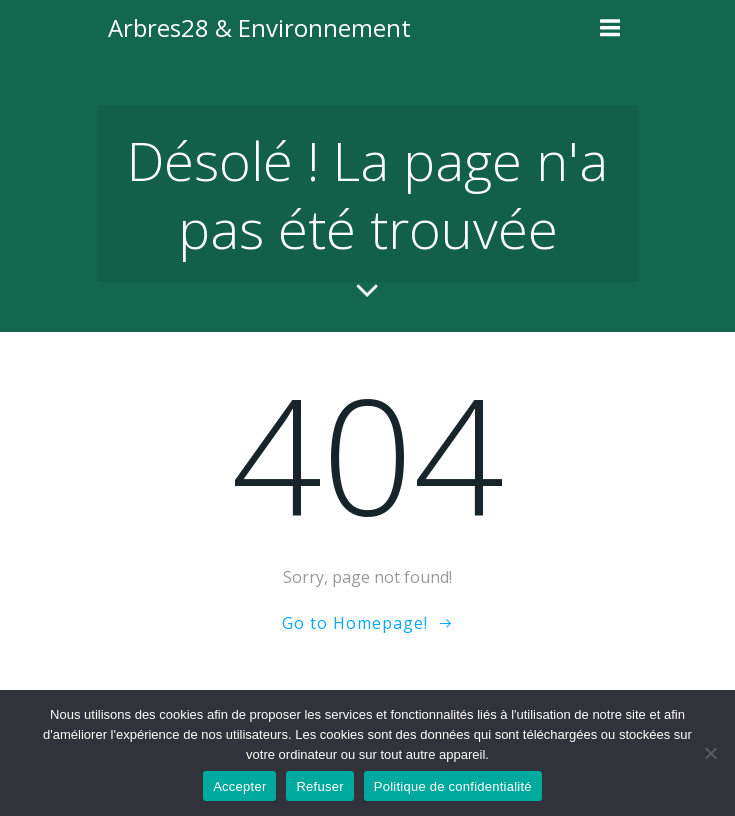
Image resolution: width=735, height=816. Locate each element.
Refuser (319, 786)
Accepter (239, 786)
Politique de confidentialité (453, 786)
